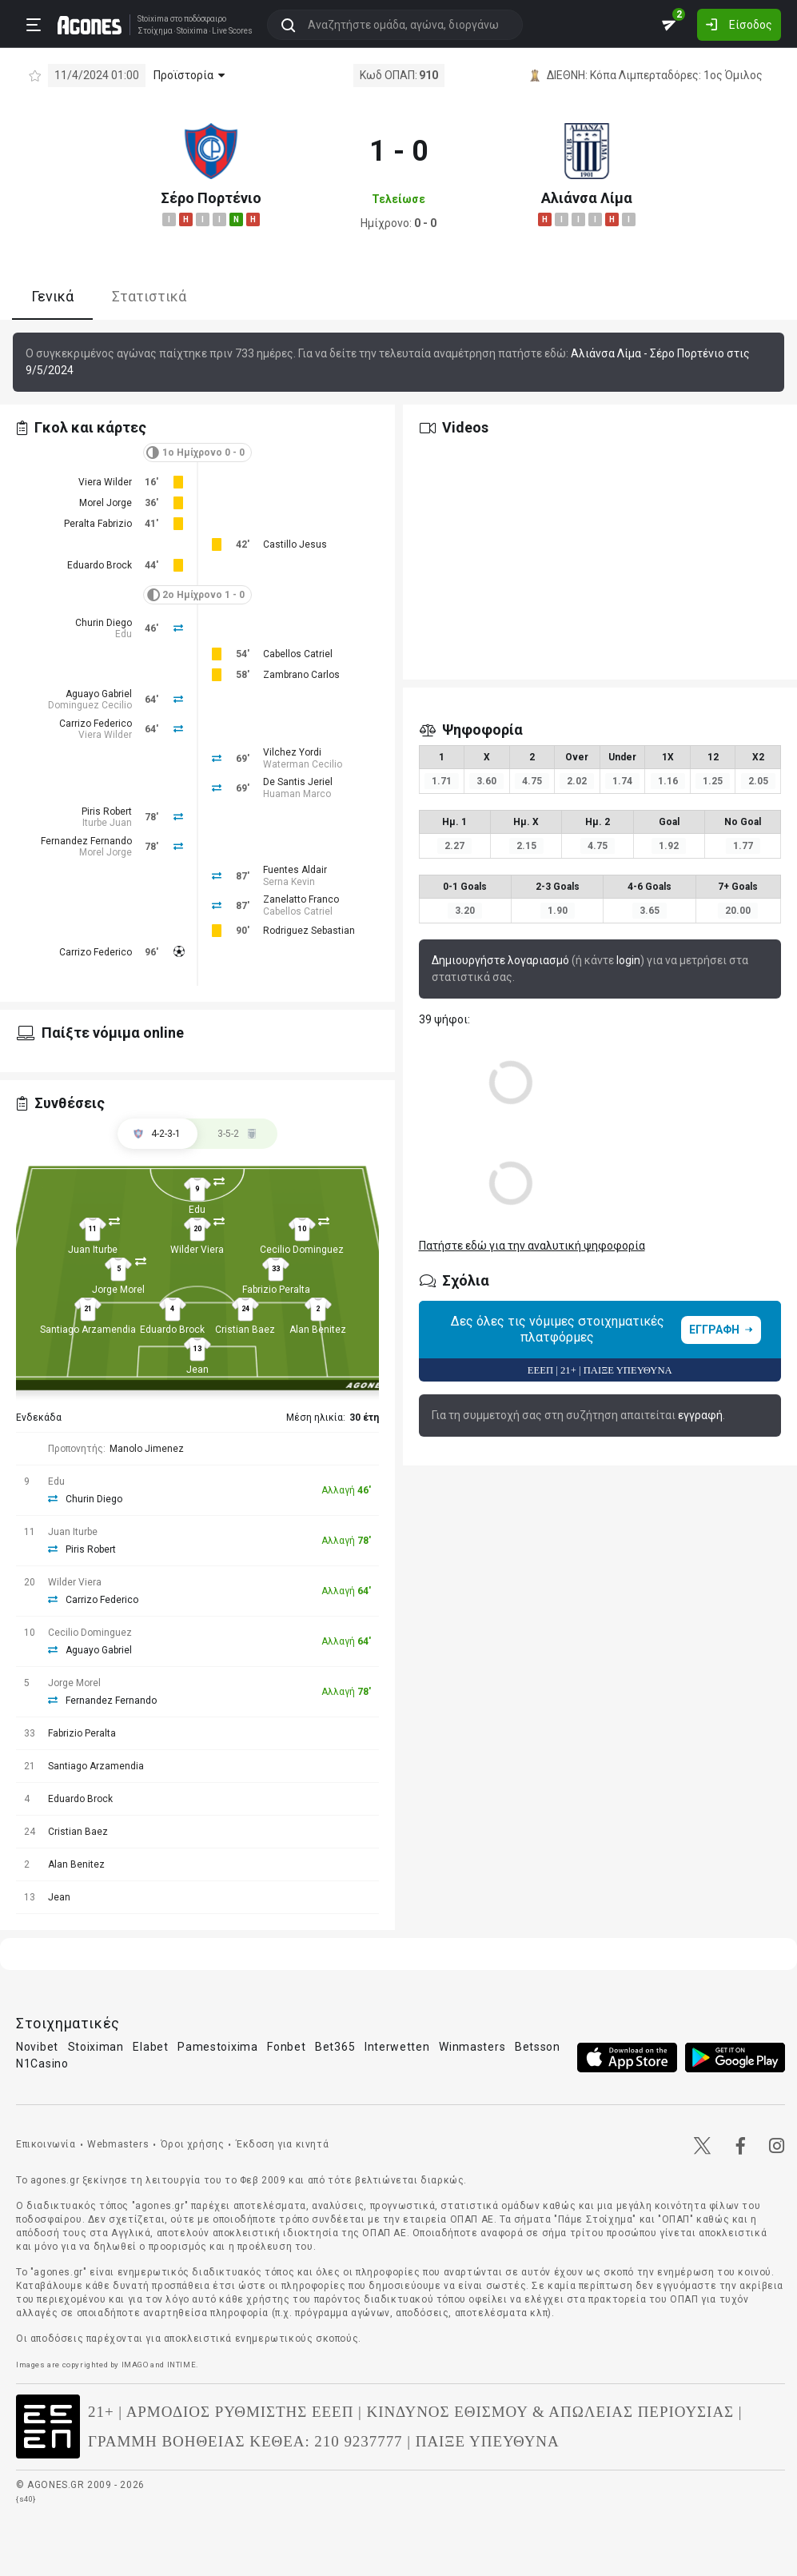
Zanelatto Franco (301, 899)
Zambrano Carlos (301, 674)
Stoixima (147, 18)
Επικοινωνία (46, 2144)
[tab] (237, 1134)
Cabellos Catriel (298, 654)
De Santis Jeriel (298, 782)
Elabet (150, 2046)
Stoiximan (96, 2046)
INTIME (182, 2364)
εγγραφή (700, 1415)
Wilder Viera (197, 1249)
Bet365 (335, 2046)
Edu (123, 634)
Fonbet (286, 2046)
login (628, 960)
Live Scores (226, 30)
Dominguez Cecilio (90, 705)
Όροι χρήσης (193, 2144)
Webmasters (118, 2144)
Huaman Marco (297, 794)
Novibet (37, 2046)
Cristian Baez (245, 1329)
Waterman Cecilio (302, 764)
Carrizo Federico (95, 723)
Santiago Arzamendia (88, 1329)
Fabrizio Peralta (276, 1289)
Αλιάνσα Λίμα (586, 197)
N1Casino (42, 2063)
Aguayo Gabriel (99, 694)
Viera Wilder (105, 482)
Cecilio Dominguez (302, 1249)
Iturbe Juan (107, 822)
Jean (197, 1369)
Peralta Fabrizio (98, 523)
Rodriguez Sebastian (309, 930)
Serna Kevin (289, 881)
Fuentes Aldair (295, 869)
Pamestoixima (217, 2046)
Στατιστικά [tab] (149, 296)
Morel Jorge (105, 502)
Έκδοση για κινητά (282, 2144)
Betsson (537, 2046)
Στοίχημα (149, 30)
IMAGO (135, 2364)
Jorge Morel (118, 1289)
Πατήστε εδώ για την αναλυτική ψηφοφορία (532, 1245)
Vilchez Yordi (292, 752)
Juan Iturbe (93, 1249)
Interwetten (397, 2046)
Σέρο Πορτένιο (211, 197)
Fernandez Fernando (86, 841)
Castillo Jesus (295, 544)
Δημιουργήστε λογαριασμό (500, 960)
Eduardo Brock (99, 565)
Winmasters (472, 2046)
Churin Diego (103, 622)
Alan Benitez (317, 1329)
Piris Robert (107, 811)
